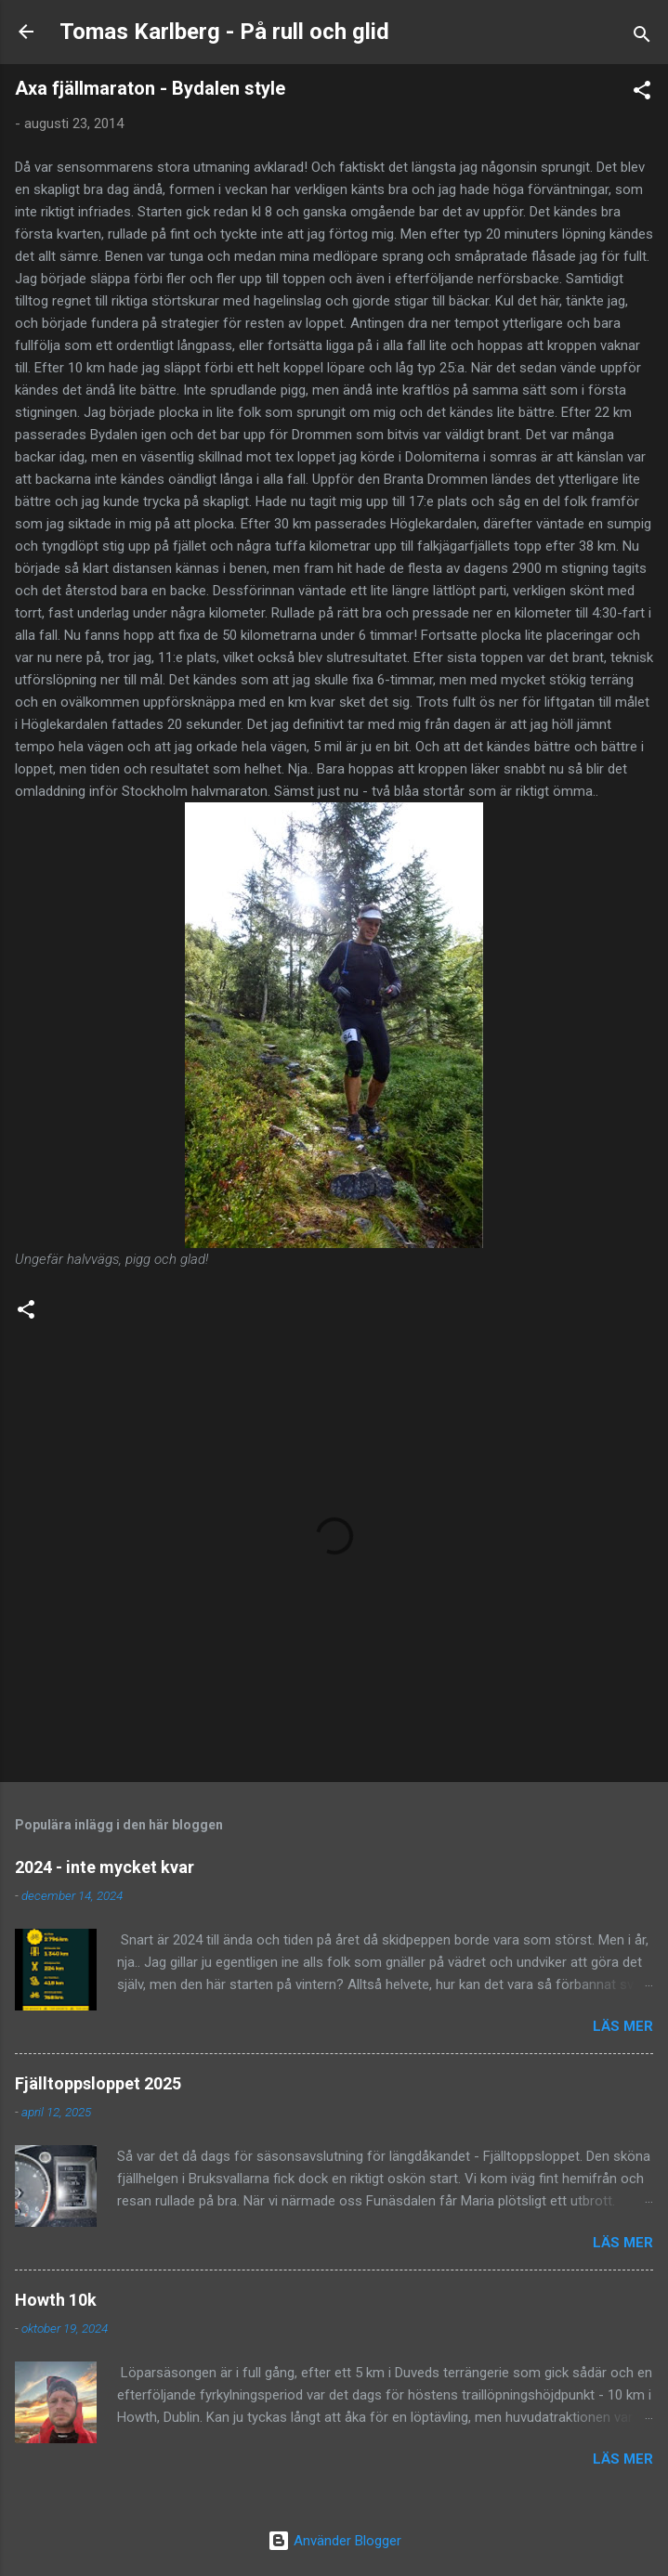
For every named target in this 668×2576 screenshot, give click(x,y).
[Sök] (642, 37)
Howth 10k (56, 2299)
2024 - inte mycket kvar (104, 1867)
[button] (642, 93)
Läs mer (623, 2026)
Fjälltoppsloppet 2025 (98, 2083)
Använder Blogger (334, 2540)
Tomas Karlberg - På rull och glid (224, 32)
